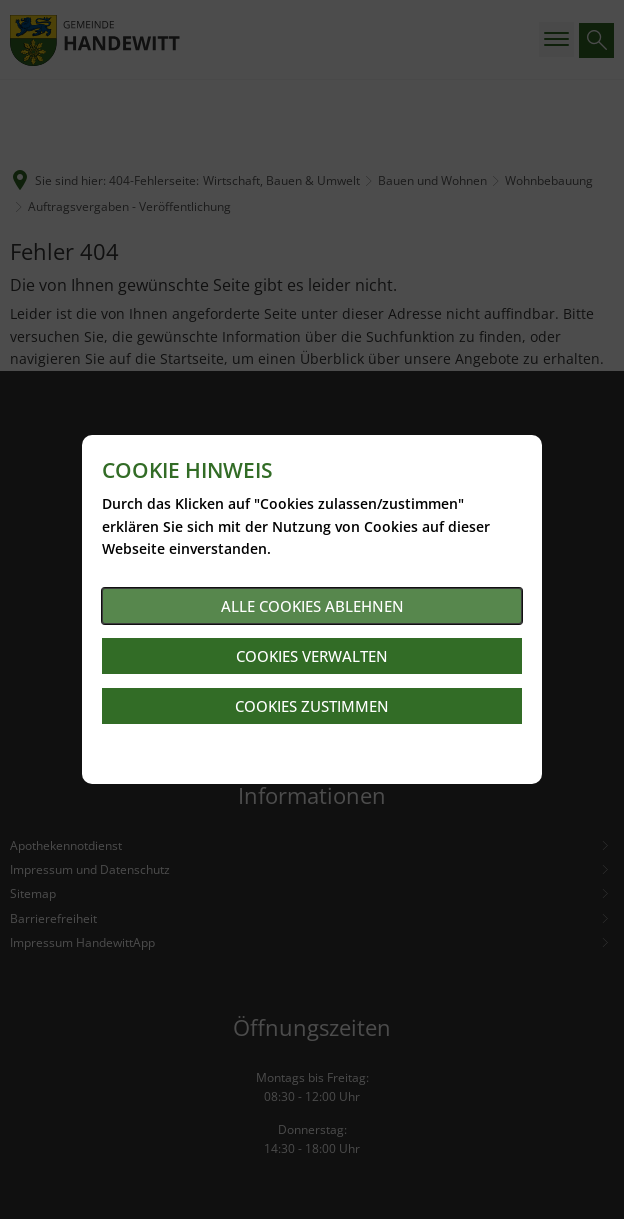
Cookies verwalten (312, 656)
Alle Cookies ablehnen (312, 606)
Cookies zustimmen (312, 706)
